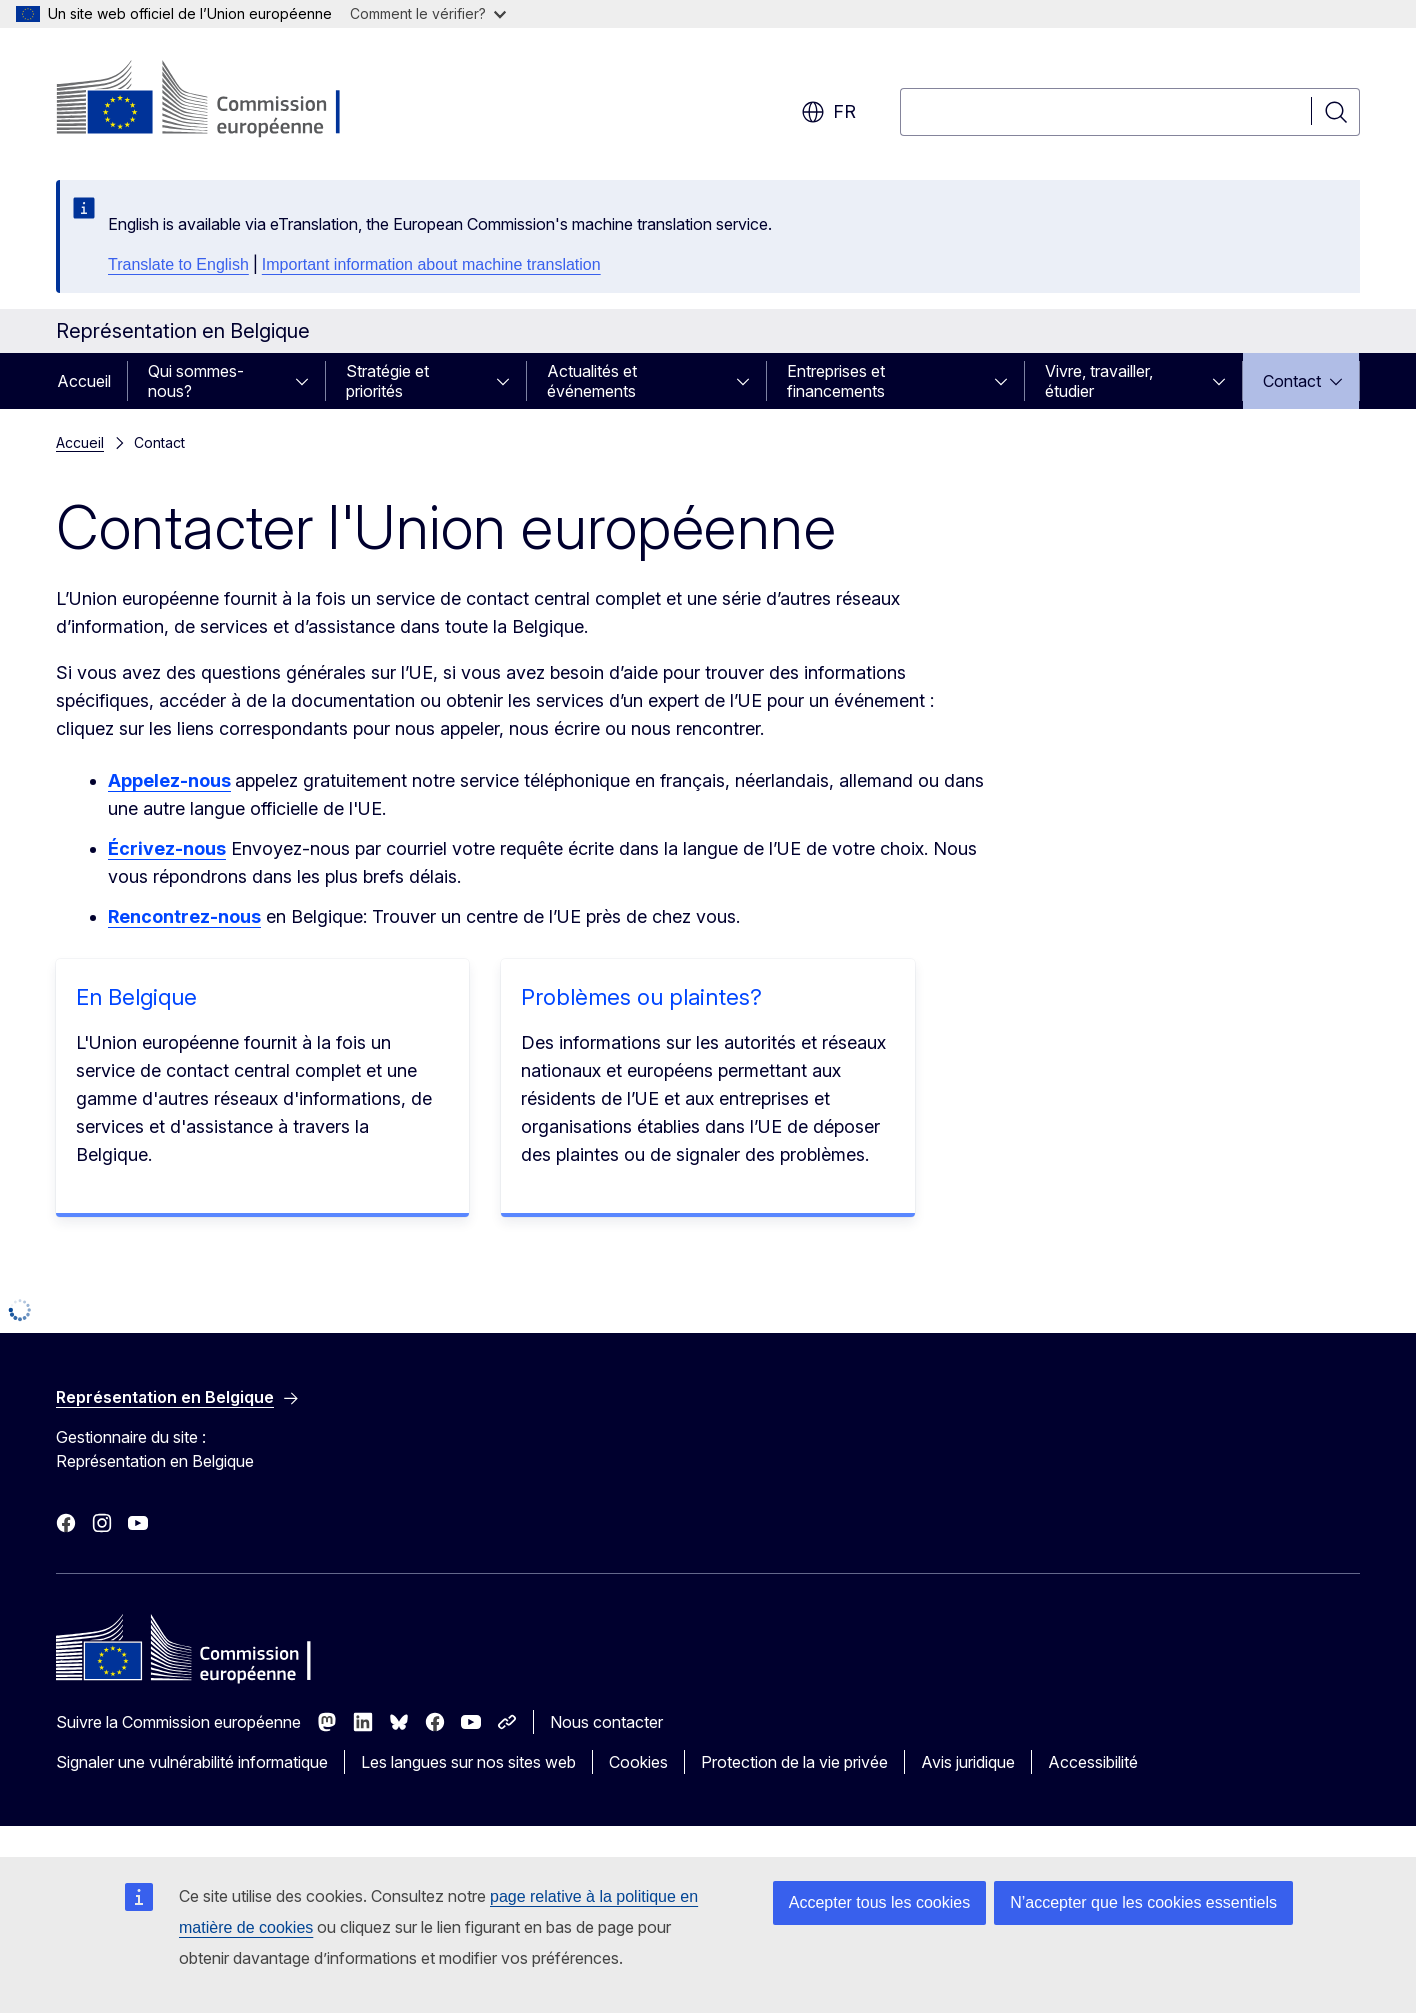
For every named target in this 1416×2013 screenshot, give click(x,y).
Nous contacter (606, 1722)
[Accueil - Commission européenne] (217, 100)
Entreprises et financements (836, 381)
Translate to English (178, 264)
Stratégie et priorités (387, 381)
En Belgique (136, 997)
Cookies (638, 1762)
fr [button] (828, 112)
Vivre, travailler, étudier (1099, 381)
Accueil (84, 381)
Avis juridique (968, 1762)
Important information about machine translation (431, 264)
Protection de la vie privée (794, 1762)
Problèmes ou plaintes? (641, 997)
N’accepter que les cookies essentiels (1143, 1902)
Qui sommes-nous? (196, 381)
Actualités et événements (592, 381)
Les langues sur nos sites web (468, 1762)
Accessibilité (1093, 1762)
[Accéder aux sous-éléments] (308, 381)
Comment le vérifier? (428, 13)
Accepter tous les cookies (879, 1902)
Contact (1292, 381)
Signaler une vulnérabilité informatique (192, 1762)
